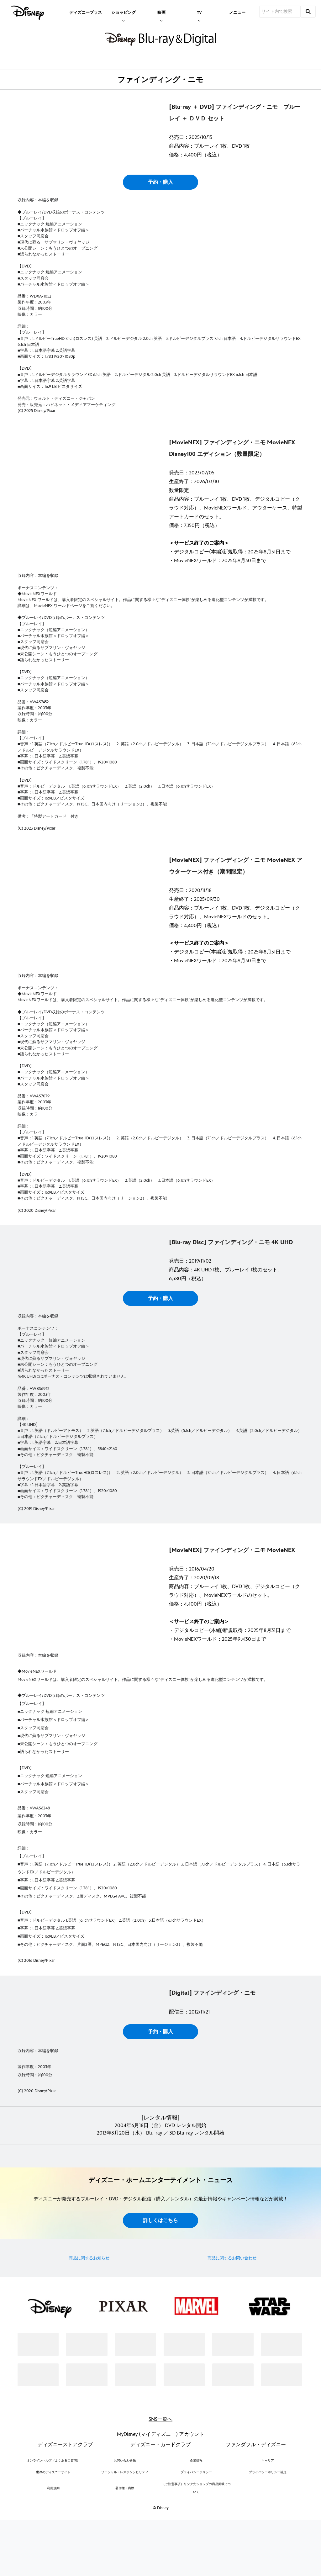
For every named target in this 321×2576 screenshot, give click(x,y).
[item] (123, 12)
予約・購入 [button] (160, 235)
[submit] (308, 12)
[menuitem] (85, 12)
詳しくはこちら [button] (160, 2429)
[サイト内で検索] (280, 12)
